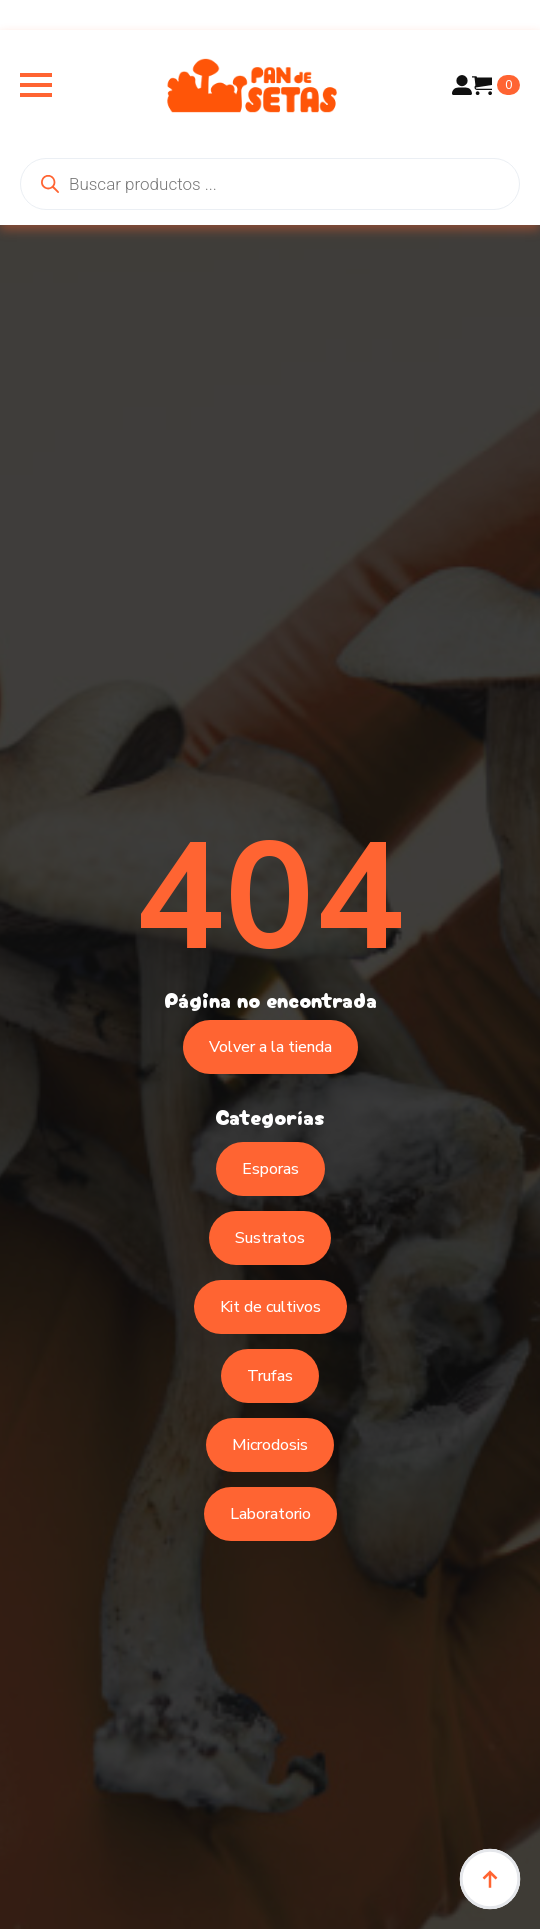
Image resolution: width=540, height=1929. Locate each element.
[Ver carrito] (496, 85)
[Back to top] (490, 1879)
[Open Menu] (36, 85)
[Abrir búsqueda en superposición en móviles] (270, 184)
